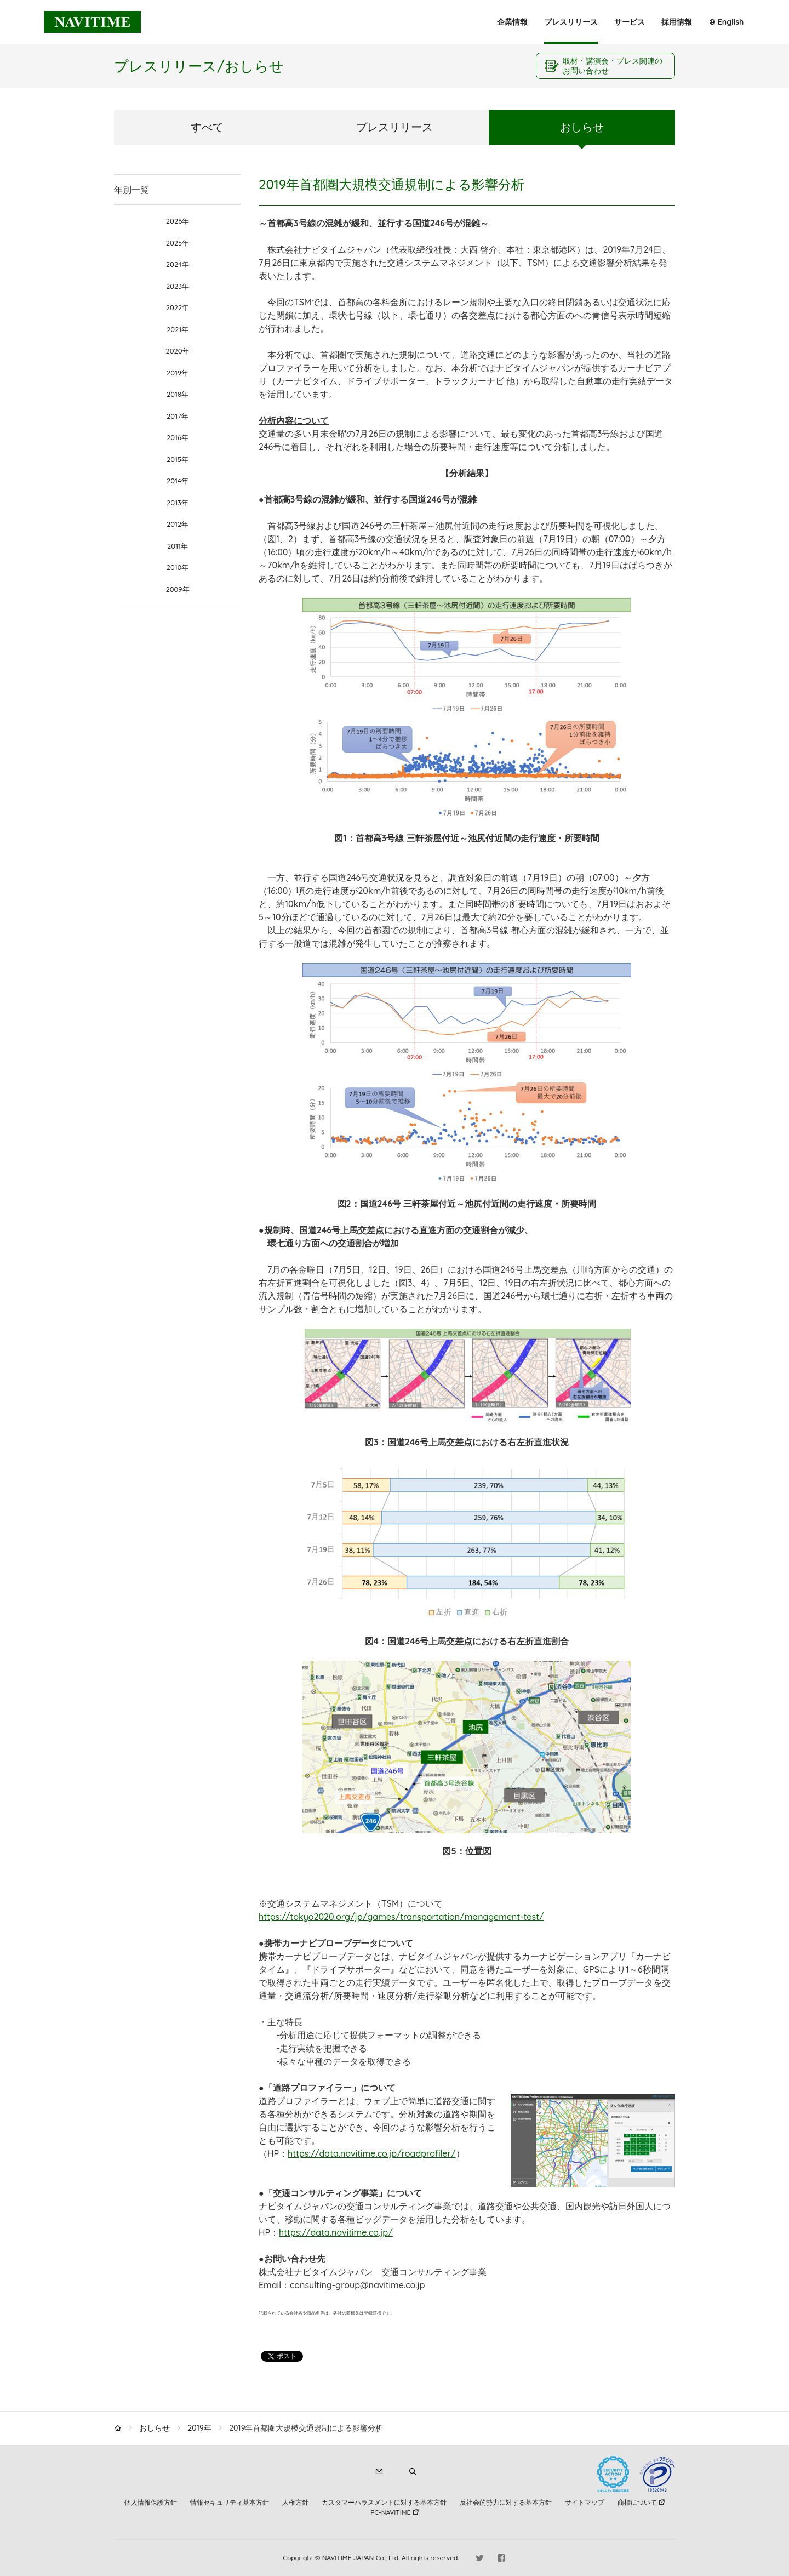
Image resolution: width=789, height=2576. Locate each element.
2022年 (178, 307)
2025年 (178, 242)
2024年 (177, 264)
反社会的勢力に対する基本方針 (506, 2502)
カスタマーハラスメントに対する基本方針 (384, 2502)
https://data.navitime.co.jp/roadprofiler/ (371, 2153)
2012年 (177, 524)
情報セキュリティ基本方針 (229, 2502)
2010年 (178, 567)
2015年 (177, 459)
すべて (207, 127)
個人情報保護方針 (150, 2502)
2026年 (177, 220)
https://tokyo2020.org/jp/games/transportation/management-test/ (401, 1916)
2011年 (177, 546)
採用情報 (676, 22)
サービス (629, 22)
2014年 (177, 480)
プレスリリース (571, 22)
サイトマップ (584, 2502)
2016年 (177, 437)
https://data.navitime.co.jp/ (336, 2232)
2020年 (177, 350)
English (731, 22)
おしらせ (582, 127)
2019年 (177, 372)
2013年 (177, 502)
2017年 (177, 416)
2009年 (177, 589)
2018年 (177, 394)
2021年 (177, 329)
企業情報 (512, 22)
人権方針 (295, 2502)
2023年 (177, 286)
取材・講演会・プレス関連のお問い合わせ (612, 66)
